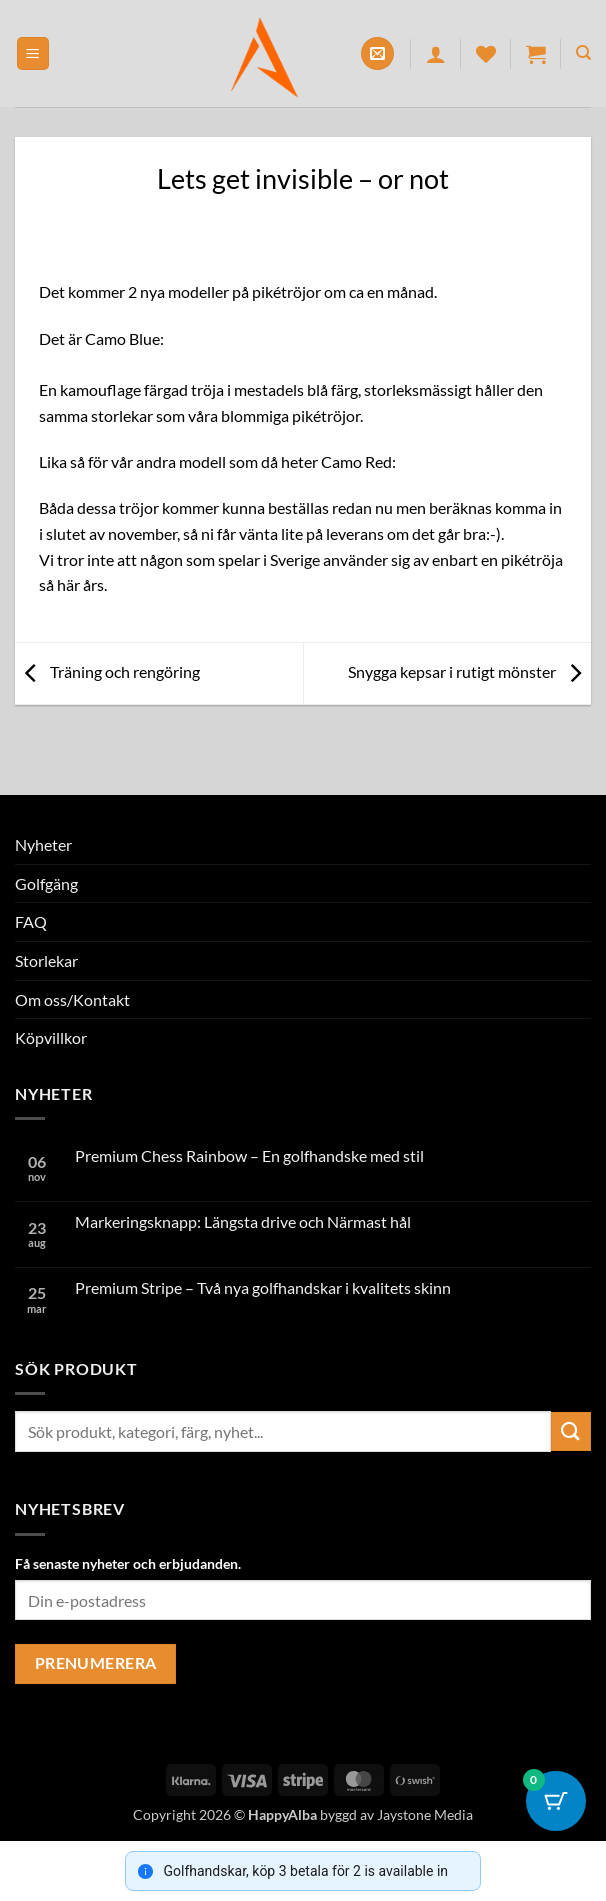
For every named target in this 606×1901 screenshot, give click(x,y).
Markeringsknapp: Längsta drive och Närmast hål (243, 1221)
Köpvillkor (51, 1037)
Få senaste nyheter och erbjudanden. (128, 1563)
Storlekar (46, 960)
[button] (33, 53)
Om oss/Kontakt (72, 999)
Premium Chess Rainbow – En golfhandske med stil (249, 1155)
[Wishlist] (486, 54)
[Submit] (571, 1431)
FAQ (31, 921)
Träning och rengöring (107, 671)
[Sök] (583, 53)
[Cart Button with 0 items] (556, 1801)
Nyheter (43, 844)
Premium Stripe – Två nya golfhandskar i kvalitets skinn (263, 1287)
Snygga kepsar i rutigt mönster (469, 671)
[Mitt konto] (436, 54)
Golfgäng (46, 883)
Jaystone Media (425, 1814)
